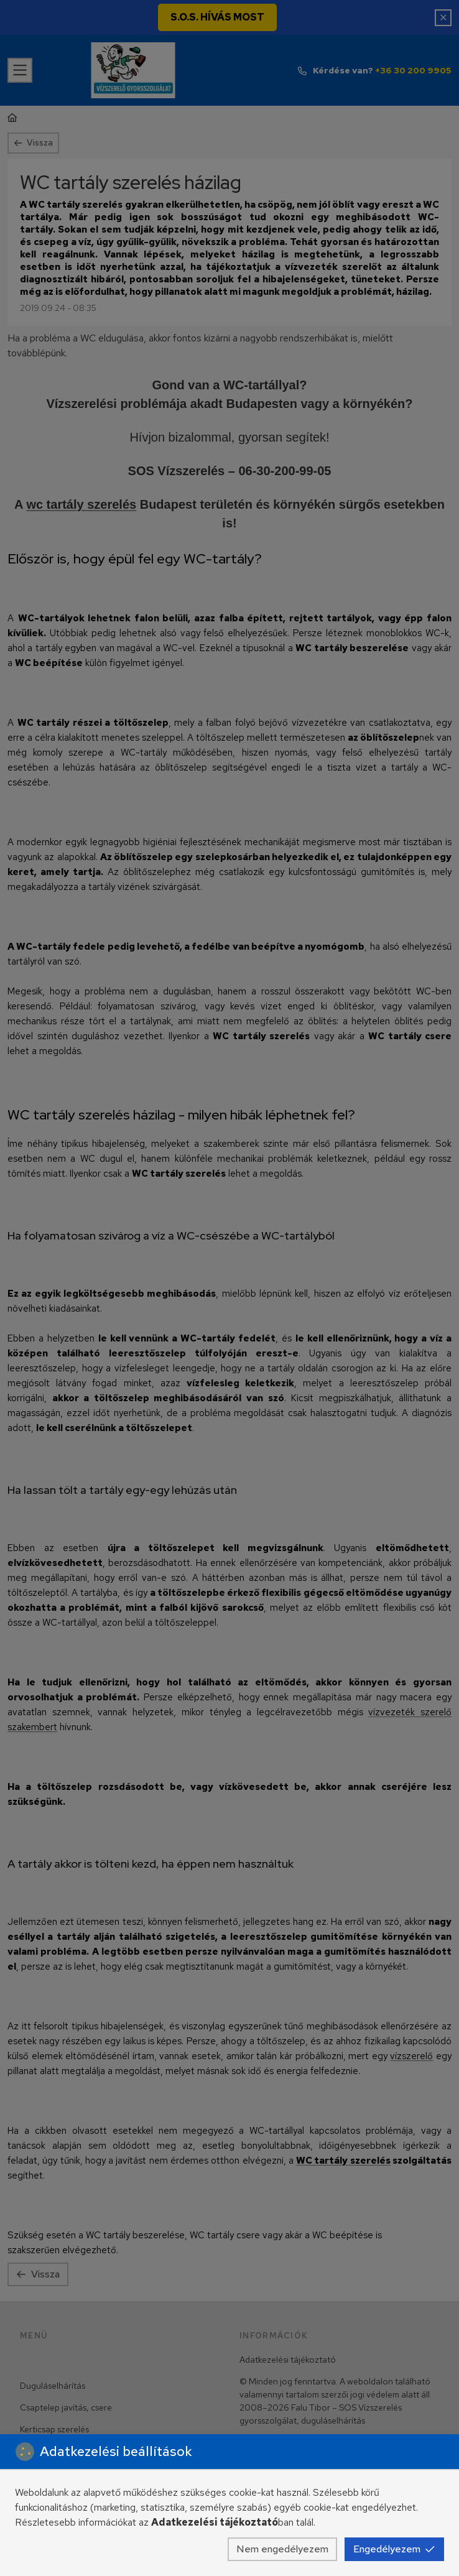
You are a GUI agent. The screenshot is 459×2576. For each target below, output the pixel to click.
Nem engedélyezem (282, 2548)
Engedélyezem (394, 2548)
